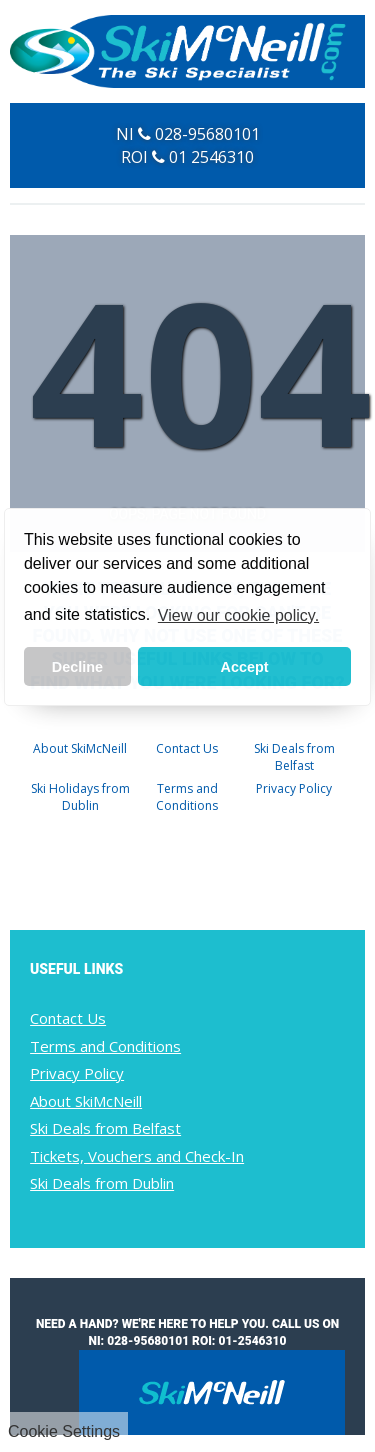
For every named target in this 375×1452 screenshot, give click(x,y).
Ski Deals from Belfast (294, 757)
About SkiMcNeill (80, 748)
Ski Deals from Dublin (102, 1183)
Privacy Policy (294, 788)
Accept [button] (245, 667)
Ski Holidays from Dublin (80, 797)
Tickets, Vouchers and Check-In (137, 1156)
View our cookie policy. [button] (238, 615)
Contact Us (187, 748)
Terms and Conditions (187, 797)
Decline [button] (77, 667)
